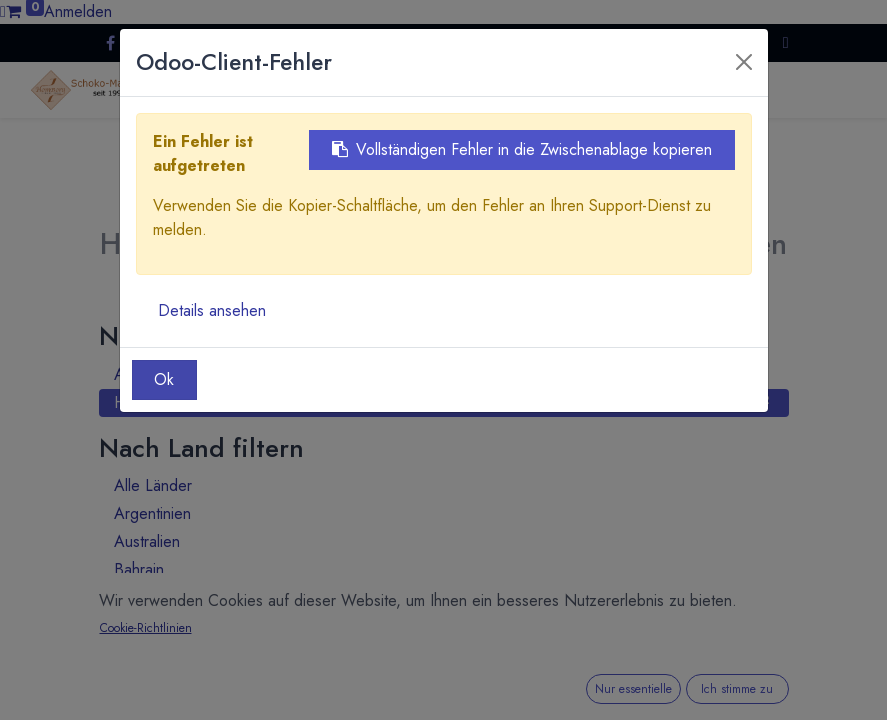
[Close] (744, 62)
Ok (164, 379)
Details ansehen (212, 310)
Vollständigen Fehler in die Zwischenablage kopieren (522, 149)
